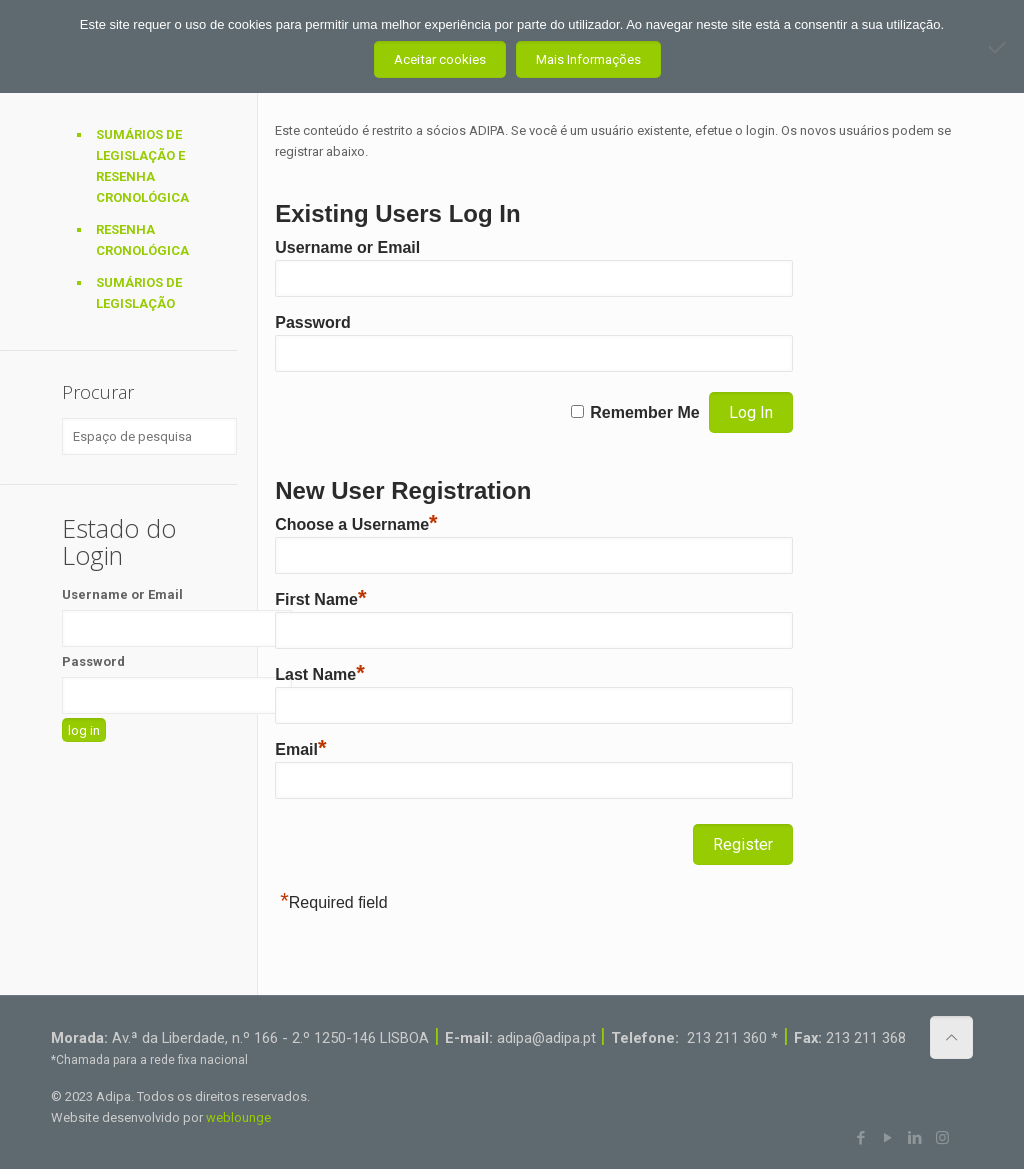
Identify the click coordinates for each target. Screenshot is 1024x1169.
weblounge (238, 1117)
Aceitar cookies (440, 59)
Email (300, 749)
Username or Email (347, 247)
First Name (320, 599)
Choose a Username (356, 524)
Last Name (319, 674)
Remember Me (644, 412)
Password (313, 322)
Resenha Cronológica (142, 240)
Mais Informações (588, 59)
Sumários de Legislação (139, 293)
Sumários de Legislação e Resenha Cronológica (142, 166)
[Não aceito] (999, 47)
